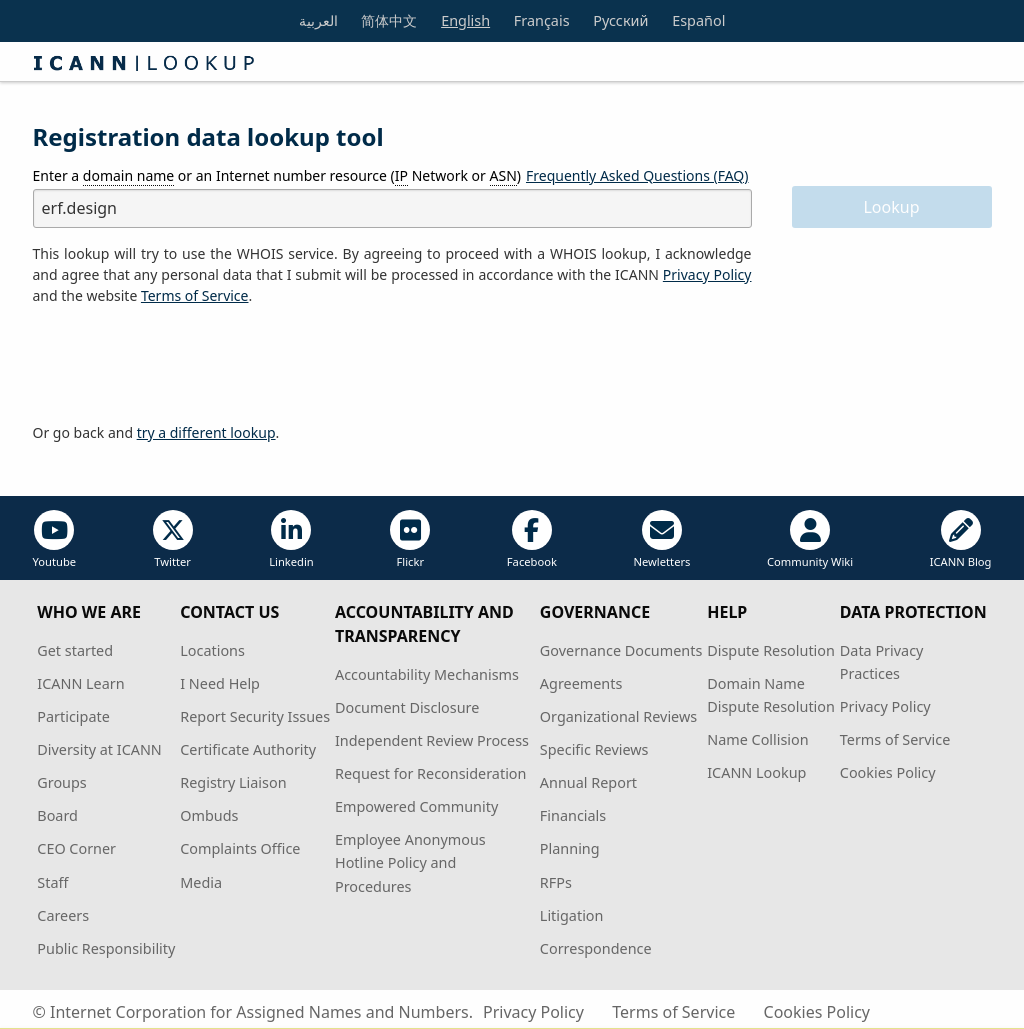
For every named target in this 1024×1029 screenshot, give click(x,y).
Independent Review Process (432, 740)
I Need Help (220, 683)
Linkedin (291, 539)
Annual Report (588, 782)
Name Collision (757, 739)
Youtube (55, 539)
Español (698, 20)
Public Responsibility (106, 948)
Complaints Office (240, 848)
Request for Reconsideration (430, 773)
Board (57, 815)
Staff (52, 882)
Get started (75, 650)
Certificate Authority (248, 749)
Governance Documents (621, 650)
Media (201, 882)
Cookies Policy (888, 772)
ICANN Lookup (756, 772)
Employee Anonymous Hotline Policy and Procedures (410, 862)
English (465, 20)
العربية (318, 20)
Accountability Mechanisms (427, 674)
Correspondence (596, 948)
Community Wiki (810, 539)
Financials (573, 815)
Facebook (532, 539)
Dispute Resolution (771, 650)
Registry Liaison (233, 782)
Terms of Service (895, 739)
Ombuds (209, 815)
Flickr (410, 539)
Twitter (173, 539)
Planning (570, 848)
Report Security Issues (255, 716)
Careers (63, 915)
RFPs (556, 882)
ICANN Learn (80, 683)
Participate (73, 716)
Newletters (661, 539)
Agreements (581, 683)
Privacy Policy (707, 274)
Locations (212, 650)
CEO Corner (76, 848)
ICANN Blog (961, 539)
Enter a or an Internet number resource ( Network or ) (277, 176)
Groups (61, 782)
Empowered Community (416, 806)
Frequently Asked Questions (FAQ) (637, 175)
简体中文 (389, 20)
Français (542, 20)
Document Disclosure (407, 707)
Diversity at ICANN (99, 749)
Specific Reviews (594, 749)
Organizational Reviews (618, 716)
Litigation (572, 915)
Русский (620, 20)
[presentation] (185, 365)
